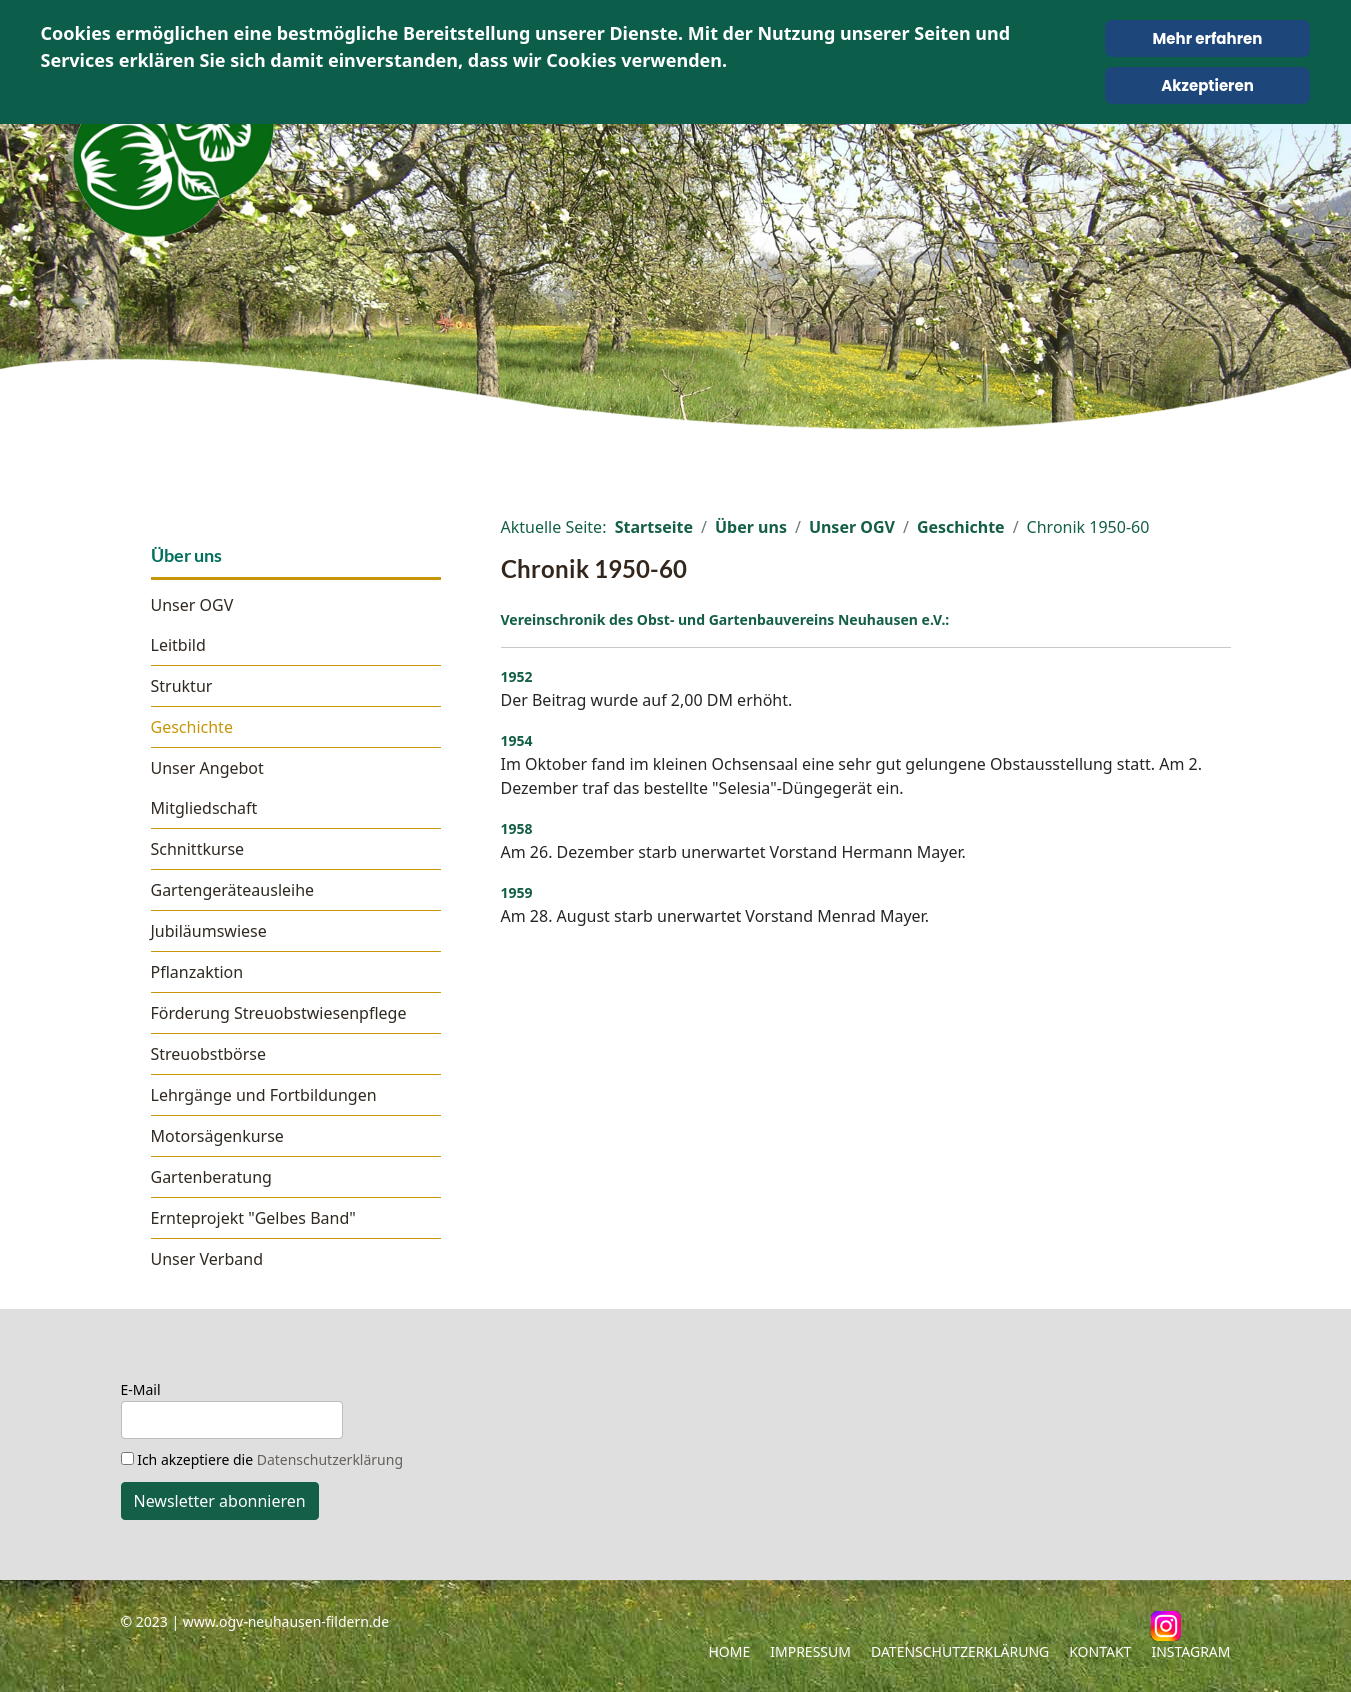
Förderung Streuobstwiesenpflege (279, 1013)
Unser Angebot (207, 768)
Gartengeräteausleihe (233, 890)
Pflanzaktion (197, 972)
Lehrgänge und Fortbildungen (264, 1095)
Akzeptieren (1207, 85)
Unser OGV (192, 605)
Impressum (810, 1651)
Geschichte (192, 727)
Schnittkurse (198, 849)
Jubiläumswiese (209, 931)
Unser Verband (207, 1259)
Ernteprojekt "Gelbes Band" (253, 1218)
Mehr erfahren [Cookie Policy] (1208, 38)
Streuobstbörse (209, 1054)
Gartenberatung (211, 1177)
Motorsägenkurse (217, 1136)
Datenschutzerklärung (330, 1459)
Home (729, 1651)
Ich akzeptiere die (262, 1459)
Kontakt (1100, 1651)
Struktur (182, 686)
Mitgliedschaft (204, 808)
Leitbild (178, 645)
